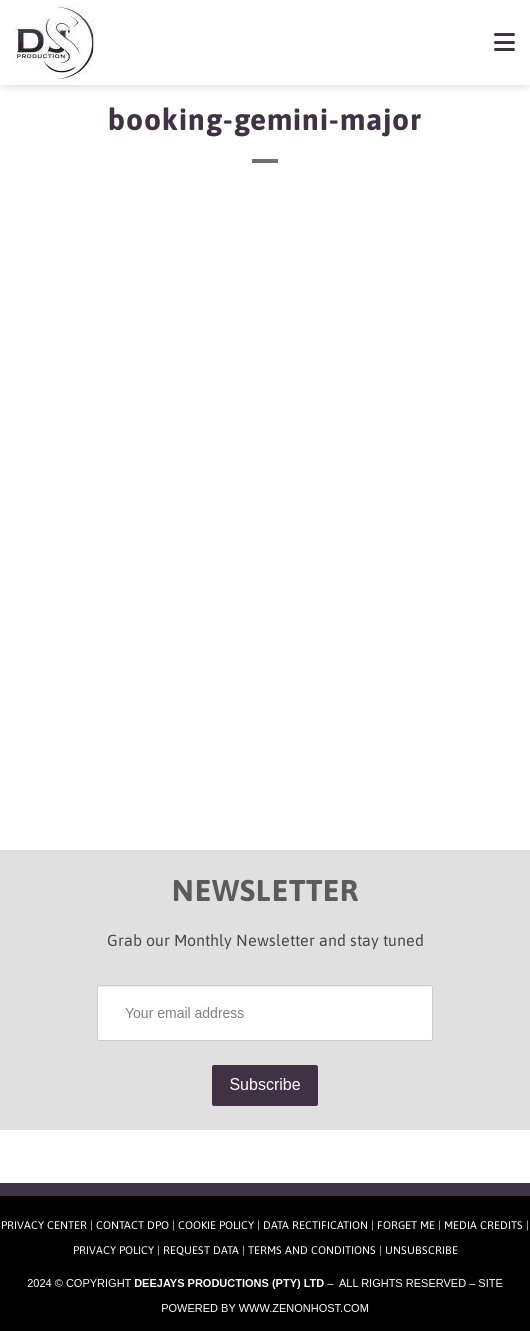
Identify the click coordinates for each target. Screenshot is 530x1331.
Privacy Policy (113, 1250)
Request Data (201, 1250)
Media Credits (483, 1225)
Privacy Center (44, 1225)
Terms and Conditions (312, 1250)
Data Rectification (315, 1225)
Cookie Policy (216, 1225)
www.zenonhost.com (304, 1308)
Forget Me (406, 1225)
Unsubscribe (421, 1250)
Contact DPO (132, 1225)
